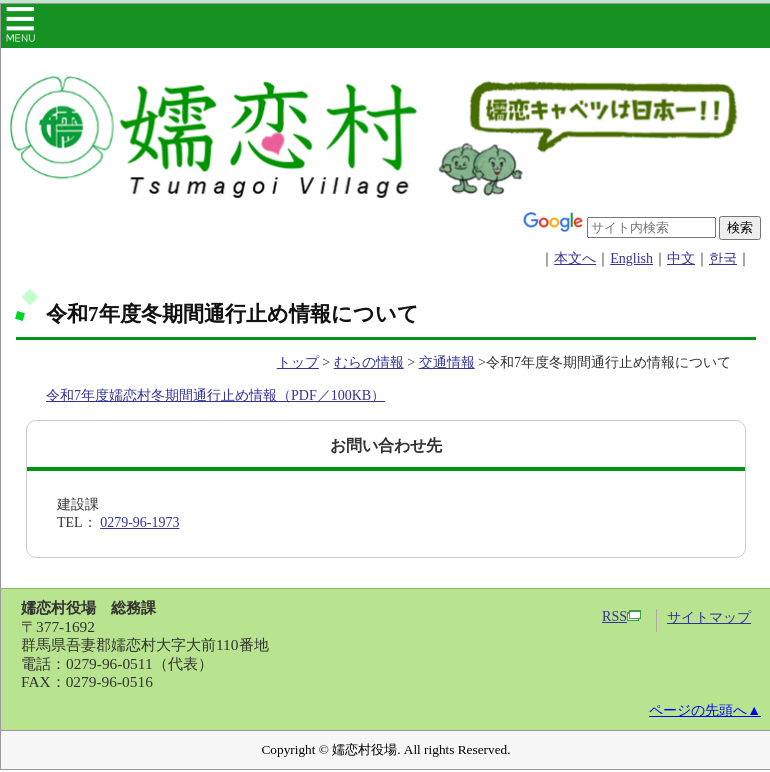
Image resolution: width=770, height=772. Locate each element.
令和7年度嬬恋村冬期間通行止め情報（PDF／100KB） (215, 395)
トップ (298, 362)
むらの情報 (369, 362)
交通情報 (447, 362)
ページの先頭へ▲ (705, 710)
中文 (681, 258)
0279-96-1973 (139, 522)
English (631, 258)
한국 (723, 258)
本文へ (575, 258)
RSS (621, 616)
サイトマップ (709, 617)
